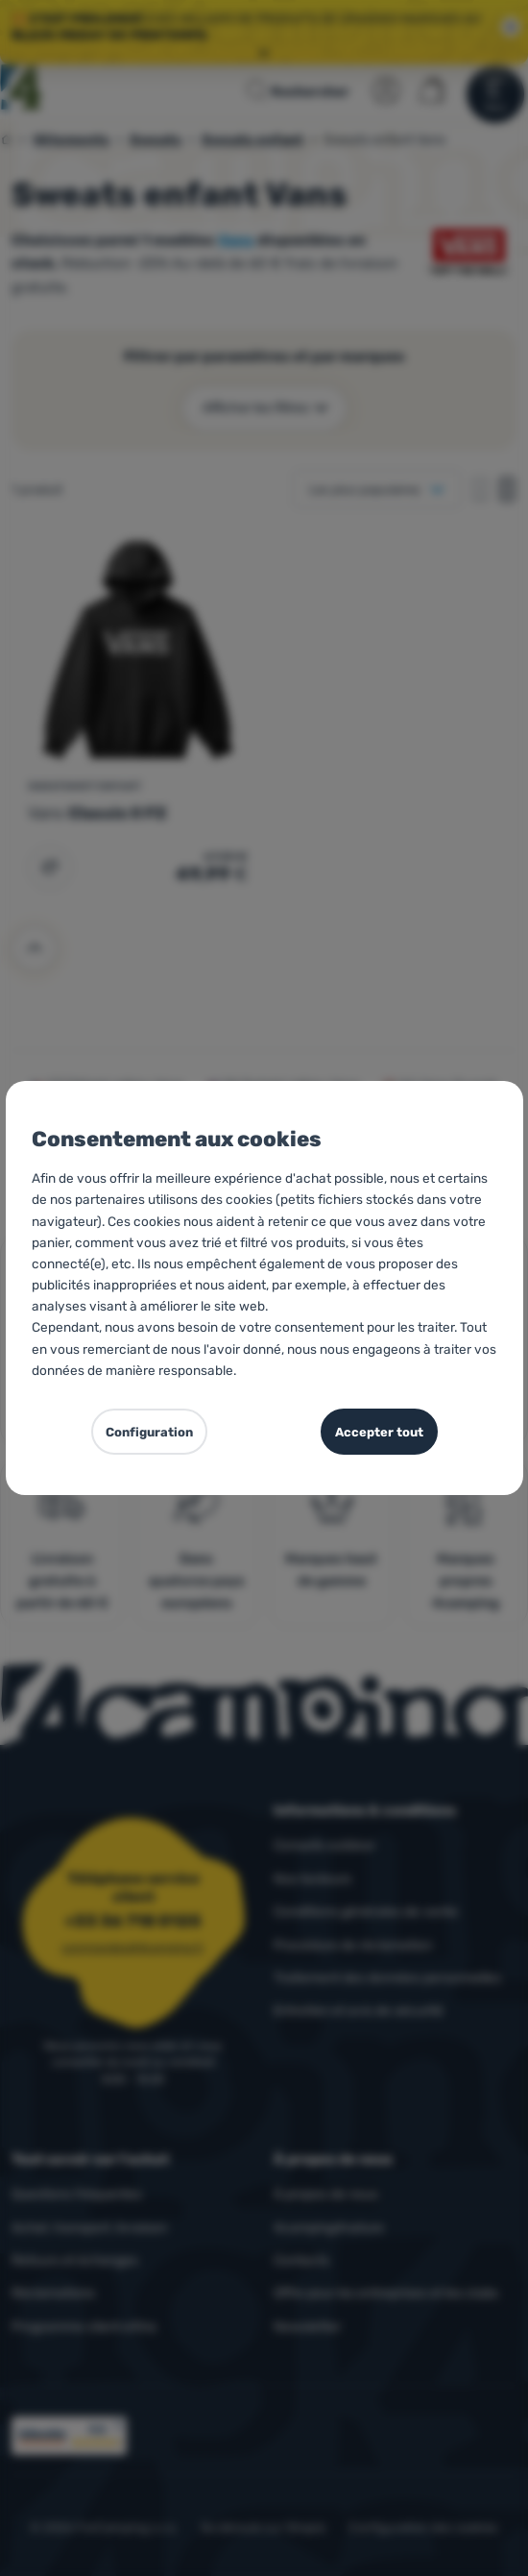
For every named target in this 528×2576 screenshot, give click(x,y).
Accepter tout (379, 1432)
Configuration (149, 1432)
